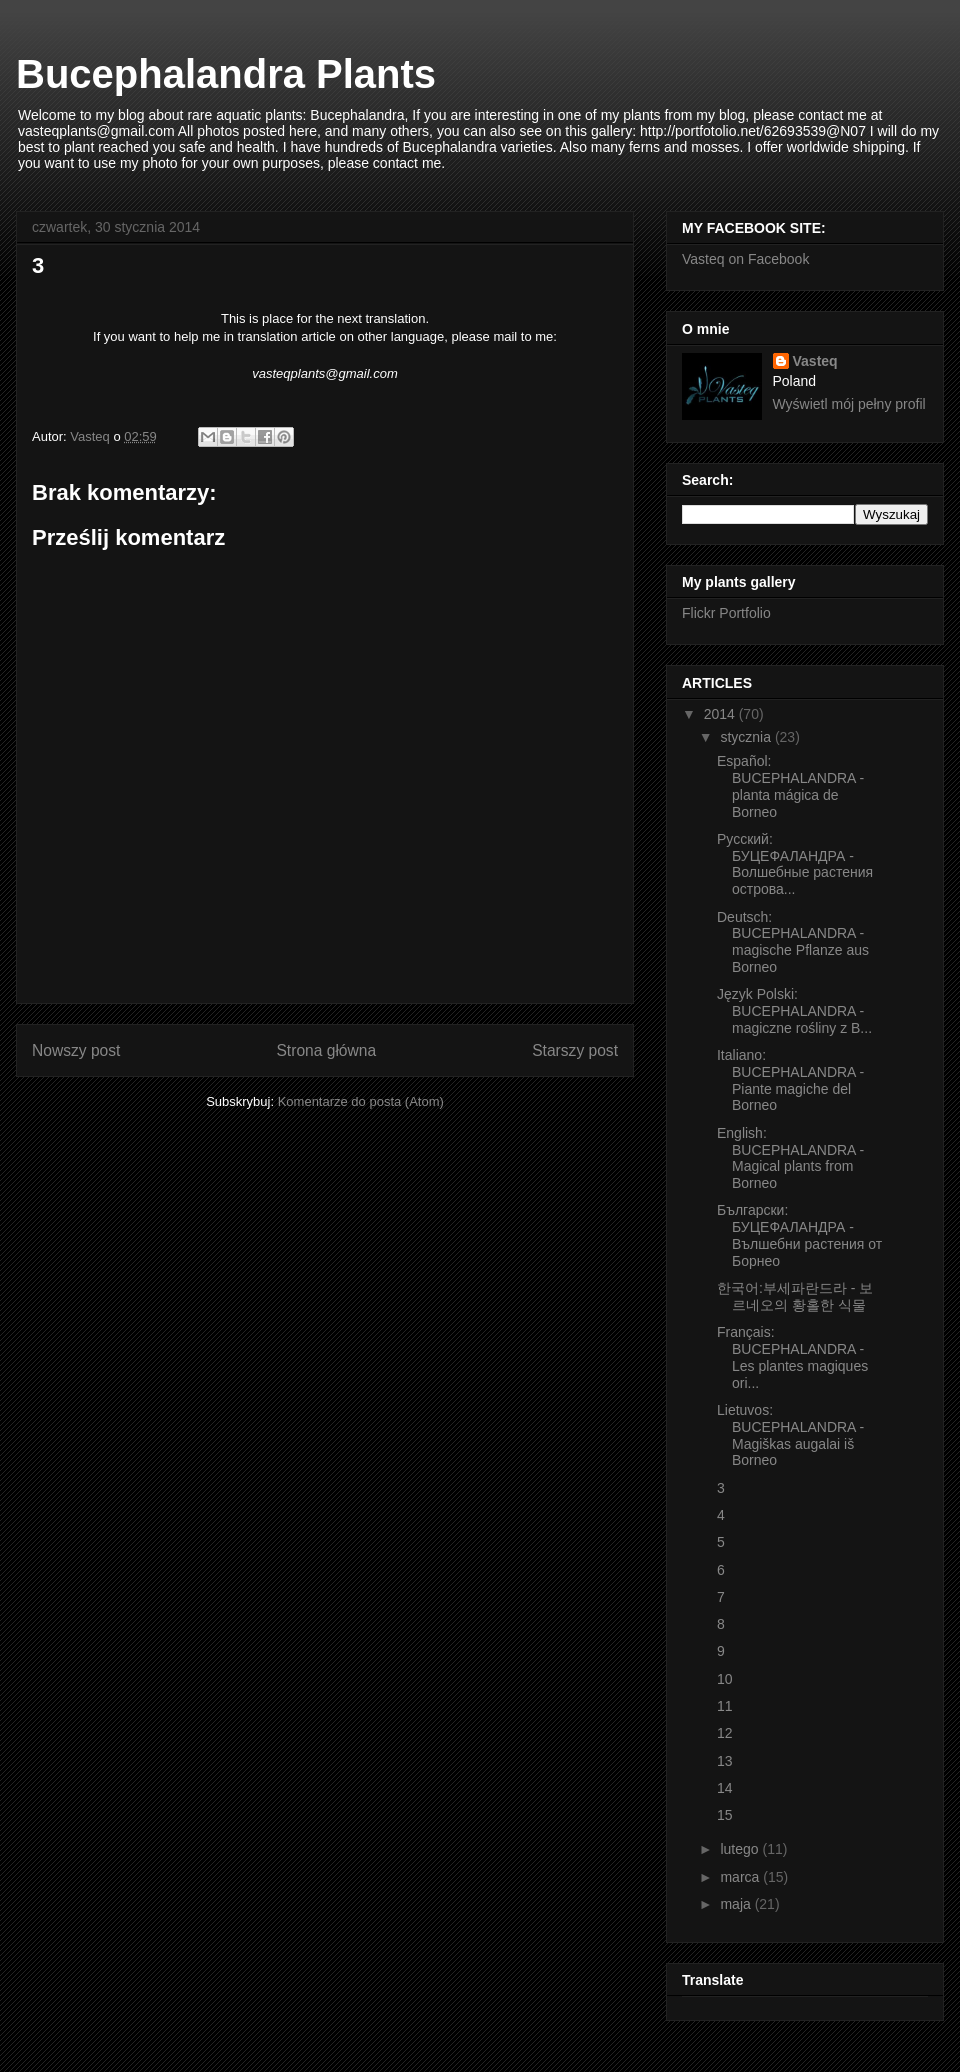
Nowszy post (76, 1050)
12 (725, 1733)
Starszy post (575, 1050)
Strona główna (326, 1050)
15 (725, 1815)
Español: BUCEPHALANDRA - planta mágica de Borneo (790, 786)
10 (725, 1679)
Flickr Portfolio (726, 613)
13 (725, 1761)
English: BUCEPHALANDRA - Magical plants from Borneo (790, 1158)
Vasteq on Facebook (745, 259)
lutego (741, 1849)
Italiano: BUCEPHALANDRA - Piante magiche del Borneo (790, 1080)
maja (737, 1904)
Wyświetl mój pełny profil (849, 404)
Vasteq (815, 361)
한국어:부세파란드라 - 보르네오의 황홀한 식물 (795, 1296)
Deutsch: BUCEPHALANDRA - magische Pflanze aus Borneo (793, 942)
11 (725, 1706)
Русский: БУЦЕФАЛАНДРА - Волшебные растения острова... (795, 864)
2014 (721, 714)
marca (741, 1877)
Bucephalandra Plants (226, 74)
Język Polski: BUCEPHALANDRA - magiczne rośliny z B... (794, 1011)
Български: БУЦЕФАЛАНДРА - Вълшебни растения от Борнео (799, 1235)
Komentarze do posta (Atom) (361, 1101)
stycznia (747, 737)
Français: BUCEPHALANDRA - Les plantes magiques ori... (792, 1357)
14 (725, 1788)
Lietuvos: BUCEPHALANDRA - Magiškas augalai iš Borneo (790, 1435)
